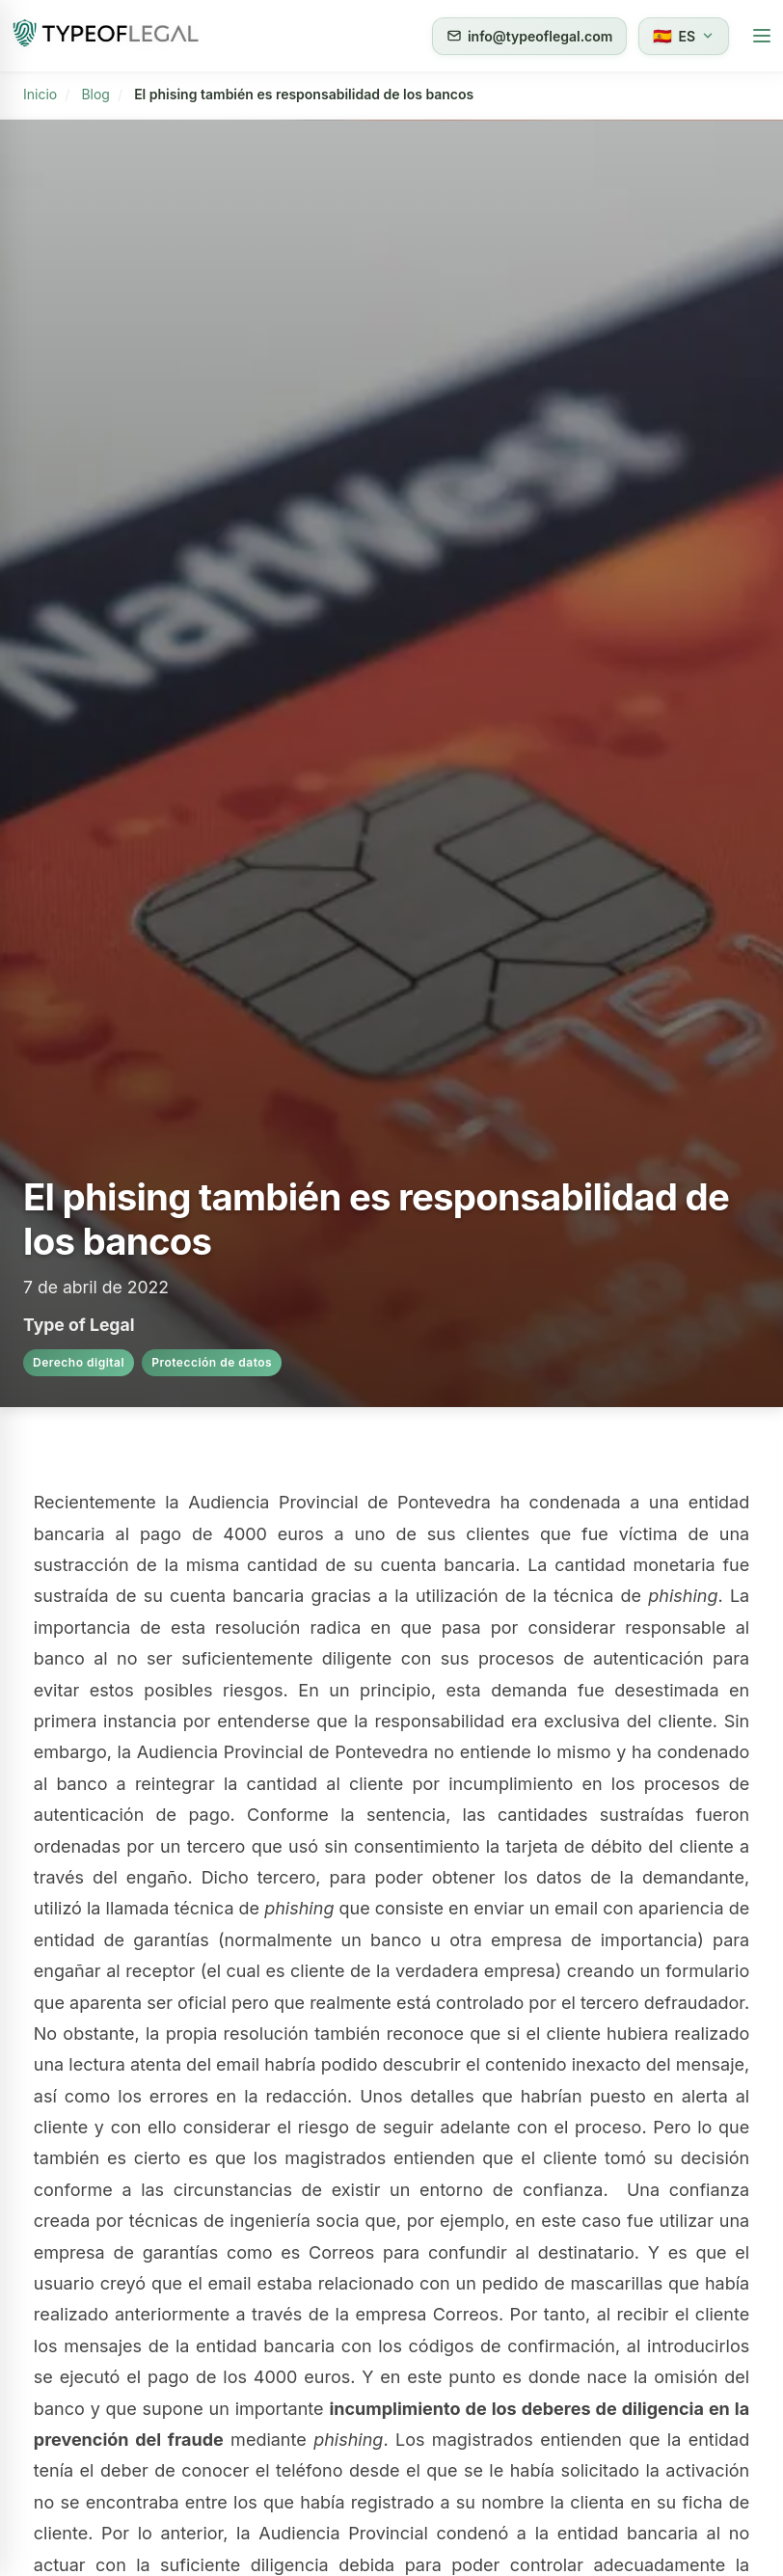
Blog (95, 94)
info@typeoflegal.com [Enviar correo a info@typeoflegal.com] (529, 36)
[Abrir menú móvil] (762, 35)
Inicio (40, 94)
